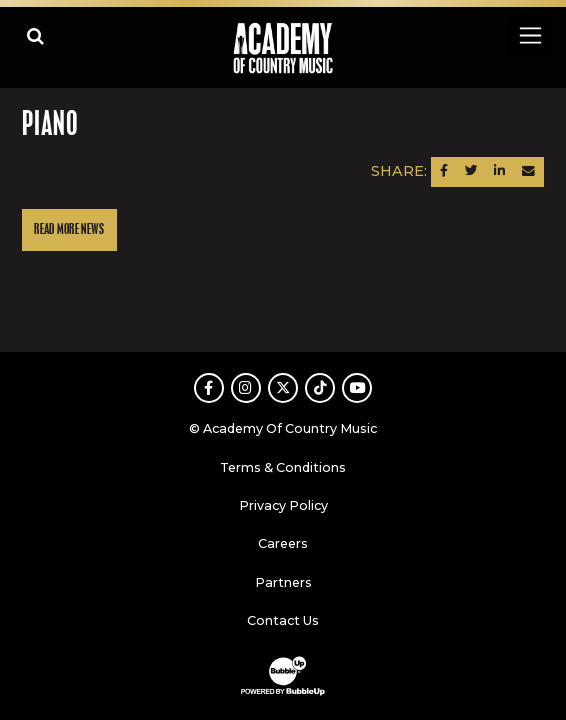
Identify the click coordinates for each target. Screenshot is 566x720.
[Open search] (35, 35)
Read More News (69, 229)
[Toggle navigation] (529, 35)
